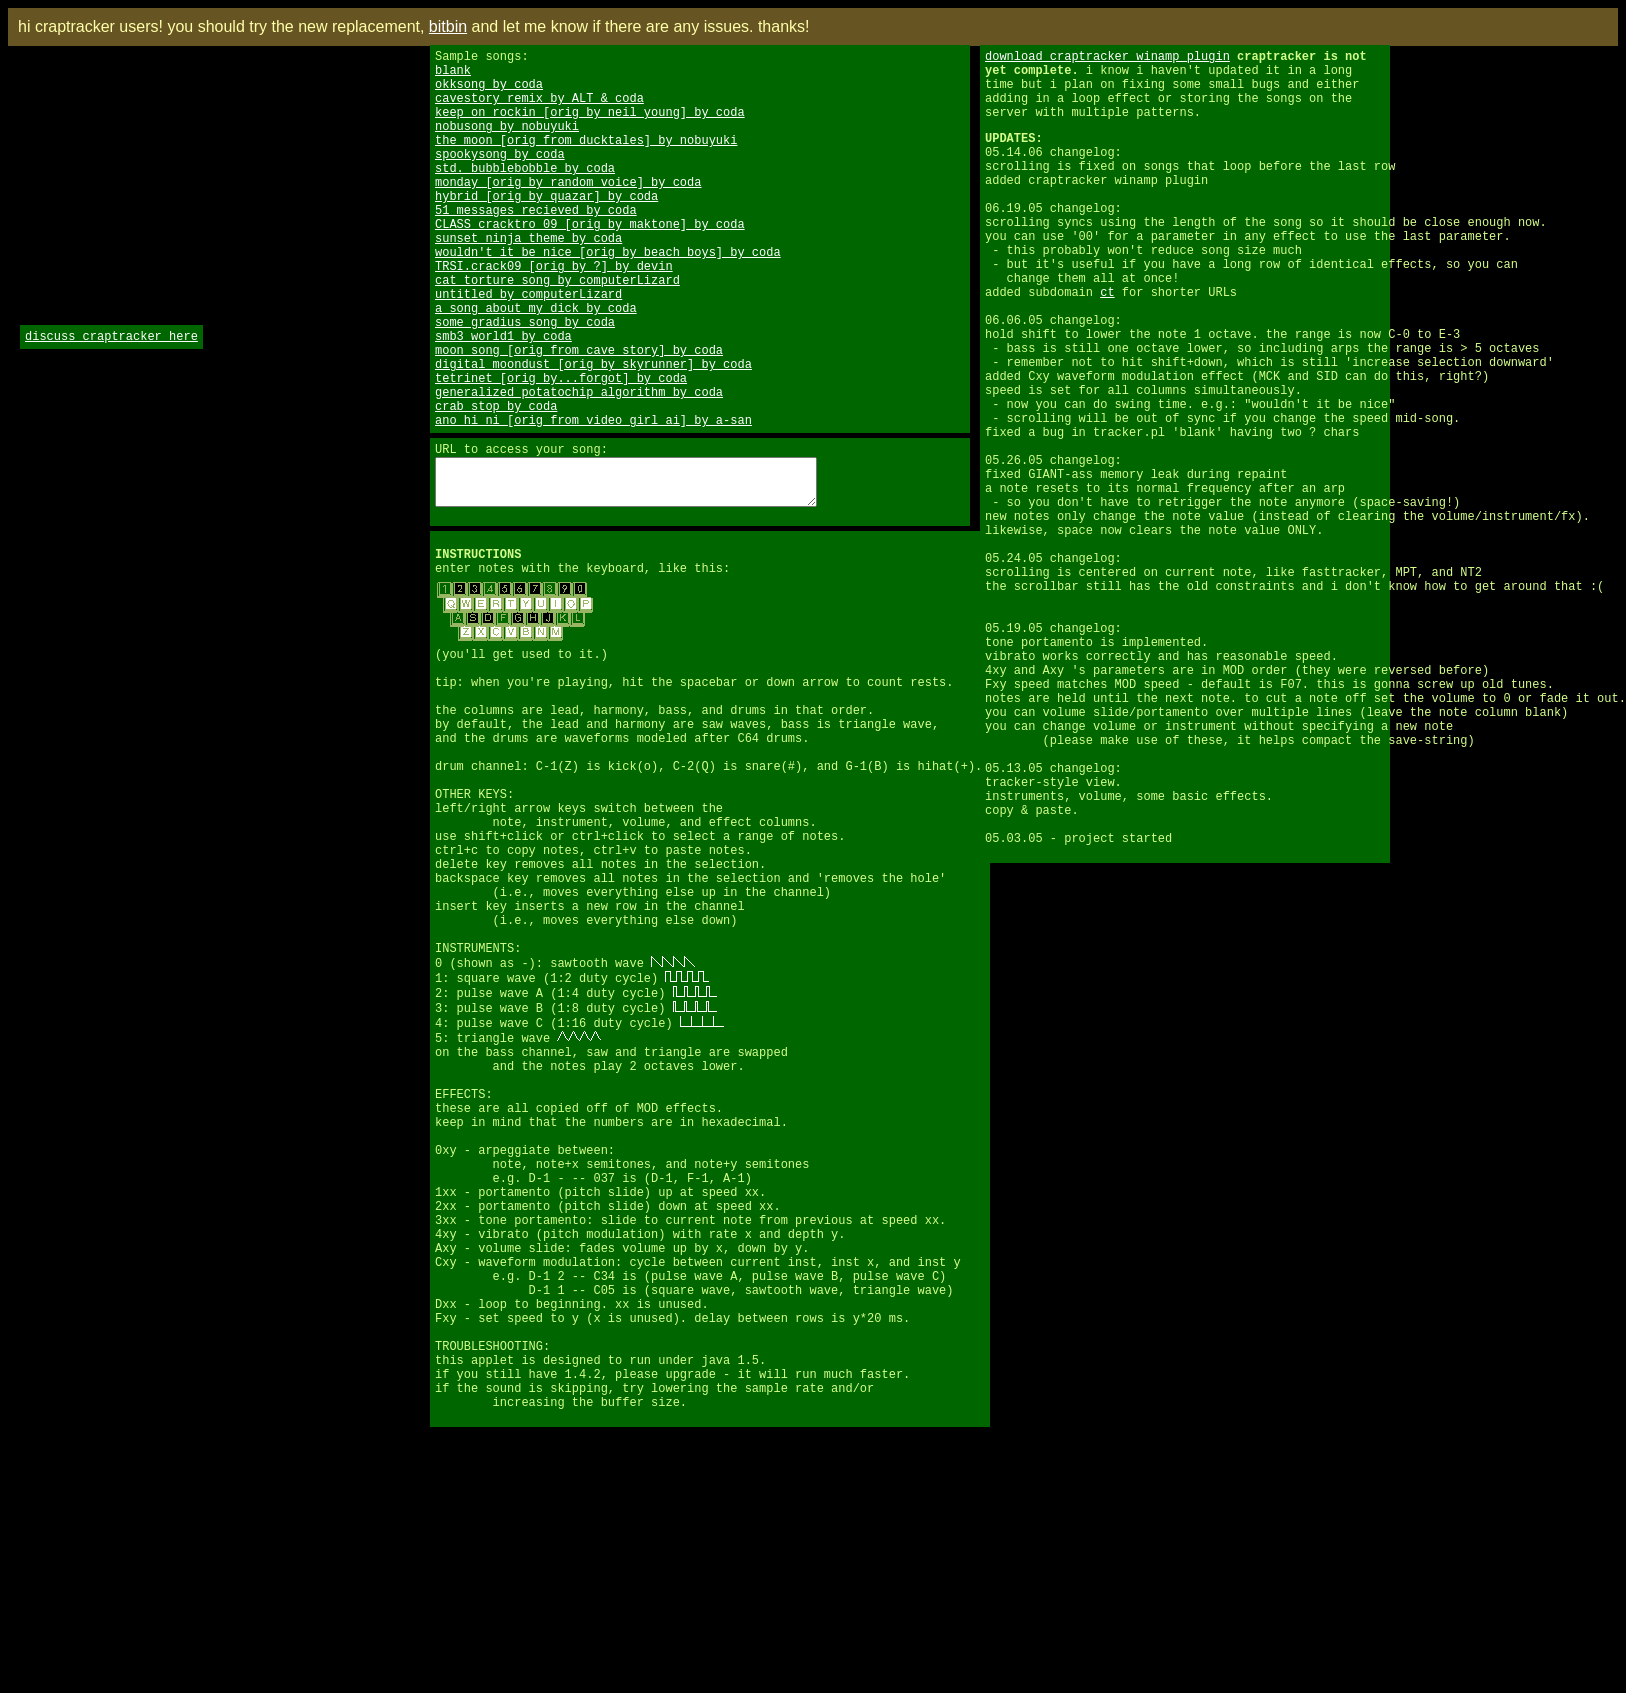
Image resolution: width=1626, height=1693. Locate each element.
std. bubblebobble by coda (525, 194)
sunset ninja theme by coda (528, 279)
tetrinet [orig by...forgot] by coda (561, 449)
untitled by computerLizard (528, 347)
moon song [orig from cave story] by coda (579, 415)
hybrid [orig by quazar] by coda (546, 228)
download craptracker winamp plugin (1107, 58)
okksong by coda (489, 92)
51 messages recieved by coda (536, 245)
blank (453, 75)
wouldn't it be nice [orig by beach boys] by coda (608, 296)
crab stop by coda (496, 483)
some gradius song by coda (525, 381)
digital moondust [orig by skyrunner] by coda (593, 432)
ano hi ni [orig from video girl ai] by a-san (593, 500)
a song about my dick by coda (536, 364)
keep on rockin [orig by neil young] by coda (590, 126)
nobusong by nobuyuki (507, 143)
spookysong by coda (500, 177)
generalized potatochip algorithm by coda (579, 466)
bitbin (448, 26)
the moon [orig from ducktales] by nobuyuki (586, 160)
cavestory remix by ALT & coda (539, 109)
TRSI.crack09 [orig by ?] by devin (554, 313)
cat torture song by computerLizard (557, 330)
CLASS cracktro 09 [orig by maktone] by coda (590, 262)
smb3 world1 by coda (503, 398)
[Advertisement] (80, 515)
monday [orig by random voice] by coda (568, 211)
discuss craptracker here (111, 338)
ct (1107, 342)
